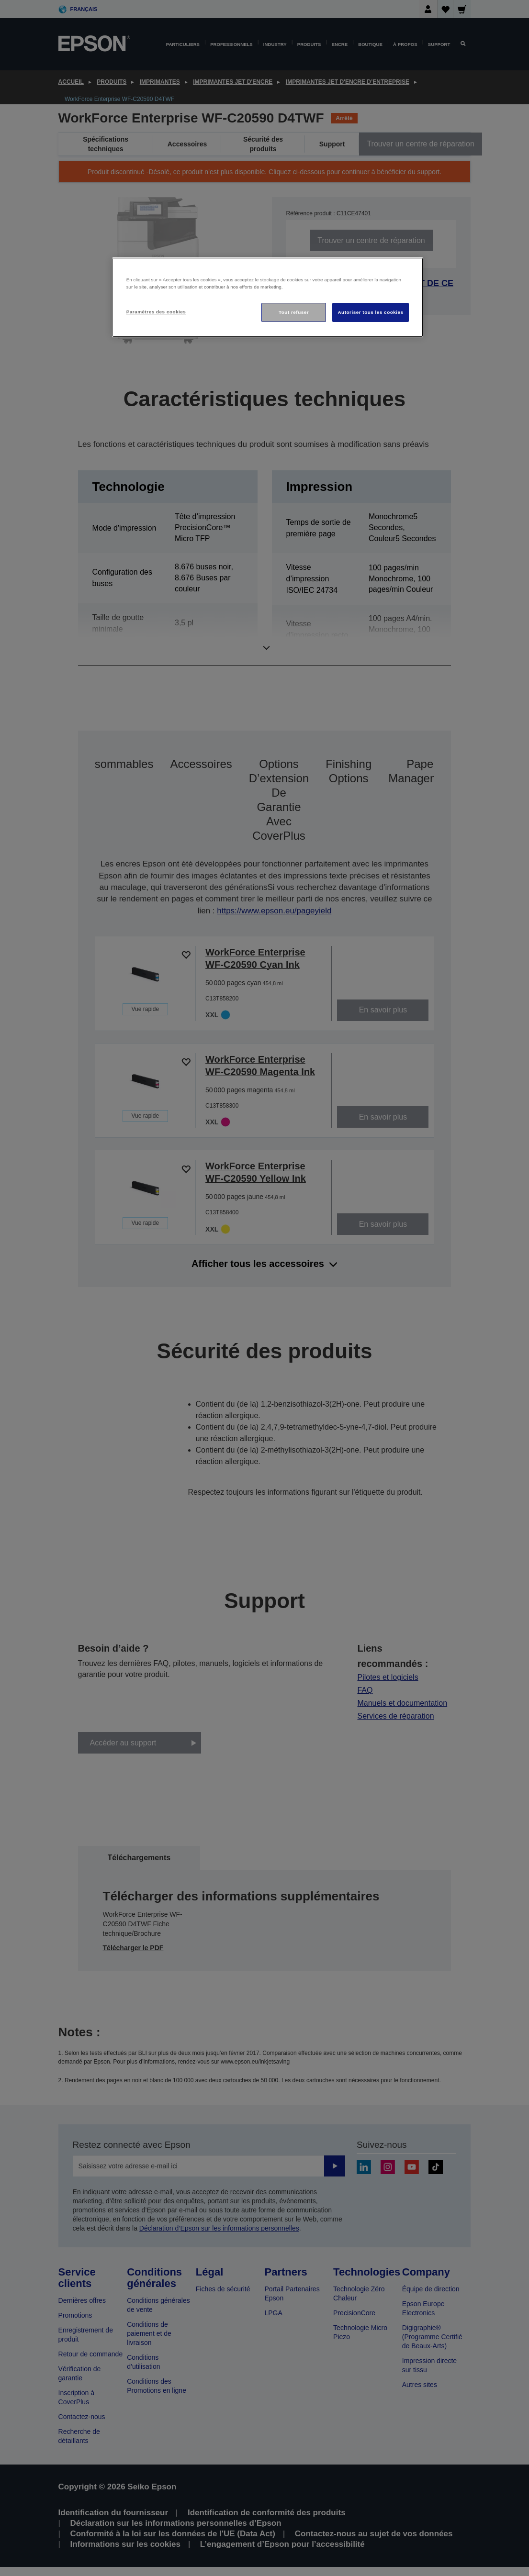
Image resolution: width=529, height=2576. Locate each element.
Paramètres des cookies (156, 311)
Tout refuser (294, 312)
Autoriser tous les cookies (370, 312)
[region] (267, 297)
